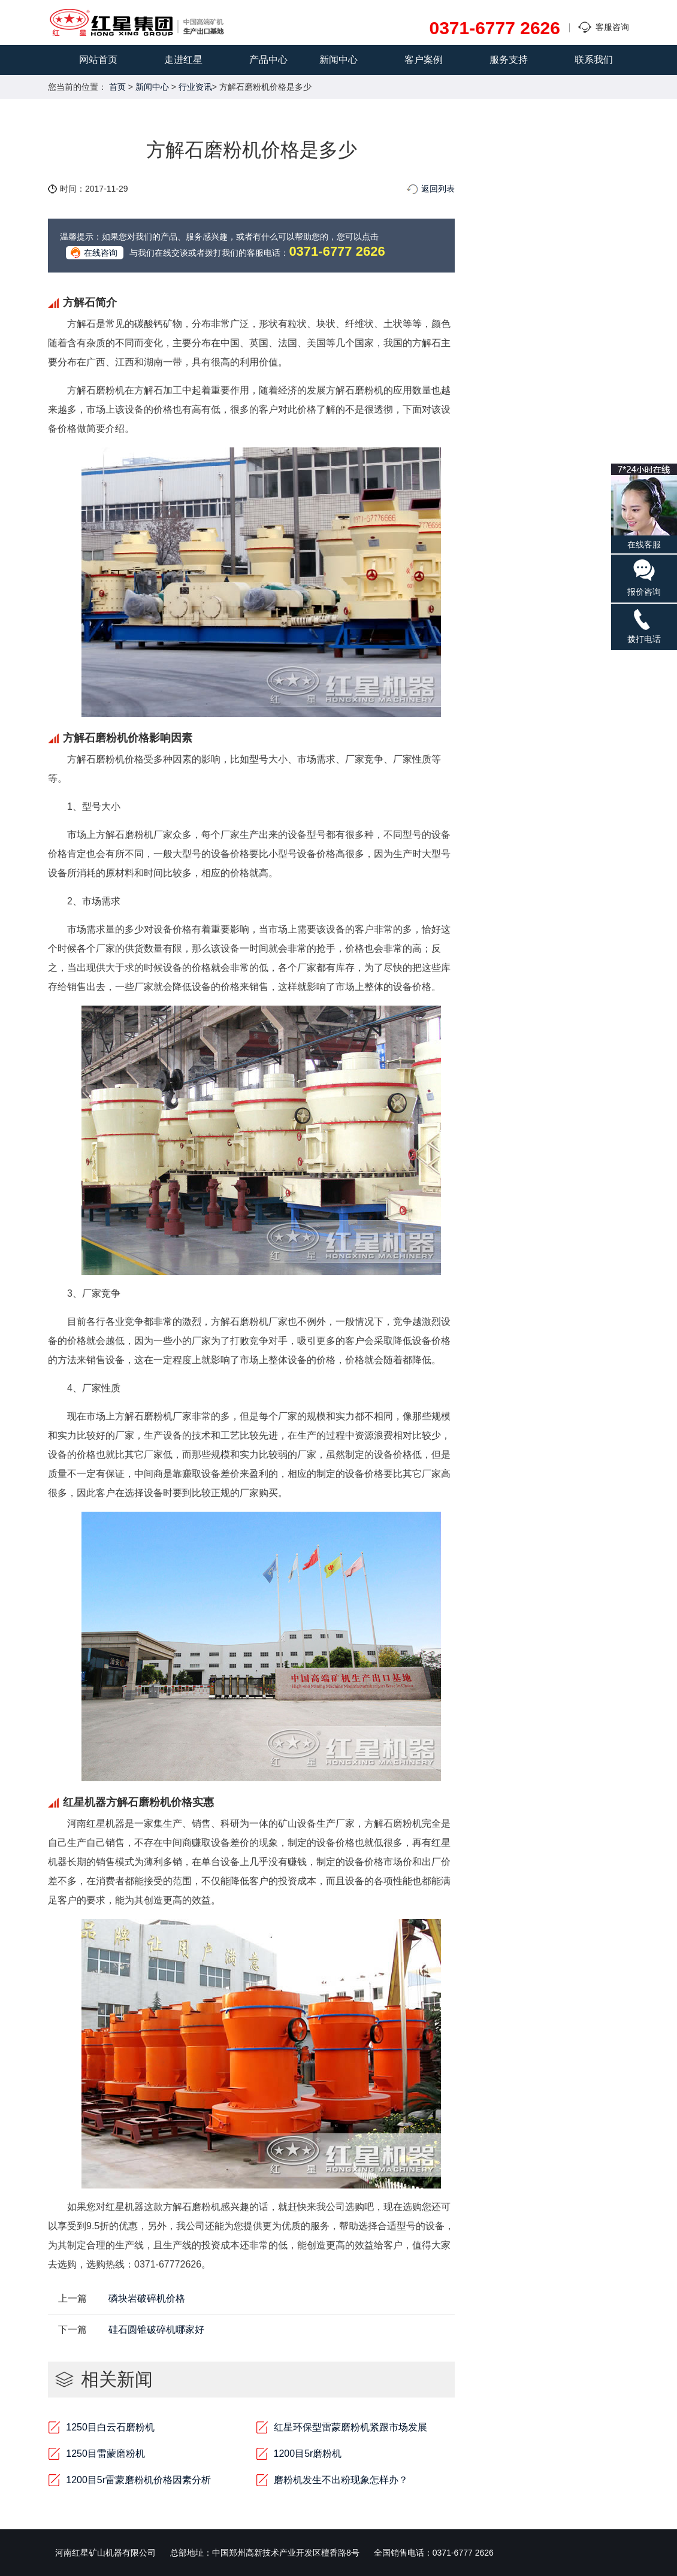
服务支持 (508, 60)
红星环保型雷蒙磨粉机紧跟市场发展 (350, 2427)
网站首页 (98, 60)
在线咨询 (100, 253)
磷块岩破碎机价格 (146, 2298)
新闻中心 (338, 60)
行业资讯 (195, 87)
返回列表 (438, 188)
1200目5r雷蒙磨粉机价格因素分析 (138, 2480)
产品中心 (268, 60)
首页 (117, 87)
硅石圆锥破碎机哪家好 (156, 2329)
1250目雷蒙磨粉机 (105, 2453)
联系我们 (594, 60)
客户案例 (423, 60)
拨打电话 (644, 625)
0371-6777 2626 (494, 28)
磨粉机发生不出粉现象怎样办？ (341, 2480)
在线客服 (644, 506)
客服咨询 (612, 27)
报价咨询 (644, 577)
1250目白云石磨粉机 (110, 2427)
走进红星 (183, 60)
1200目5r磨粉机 (308, 2453)
